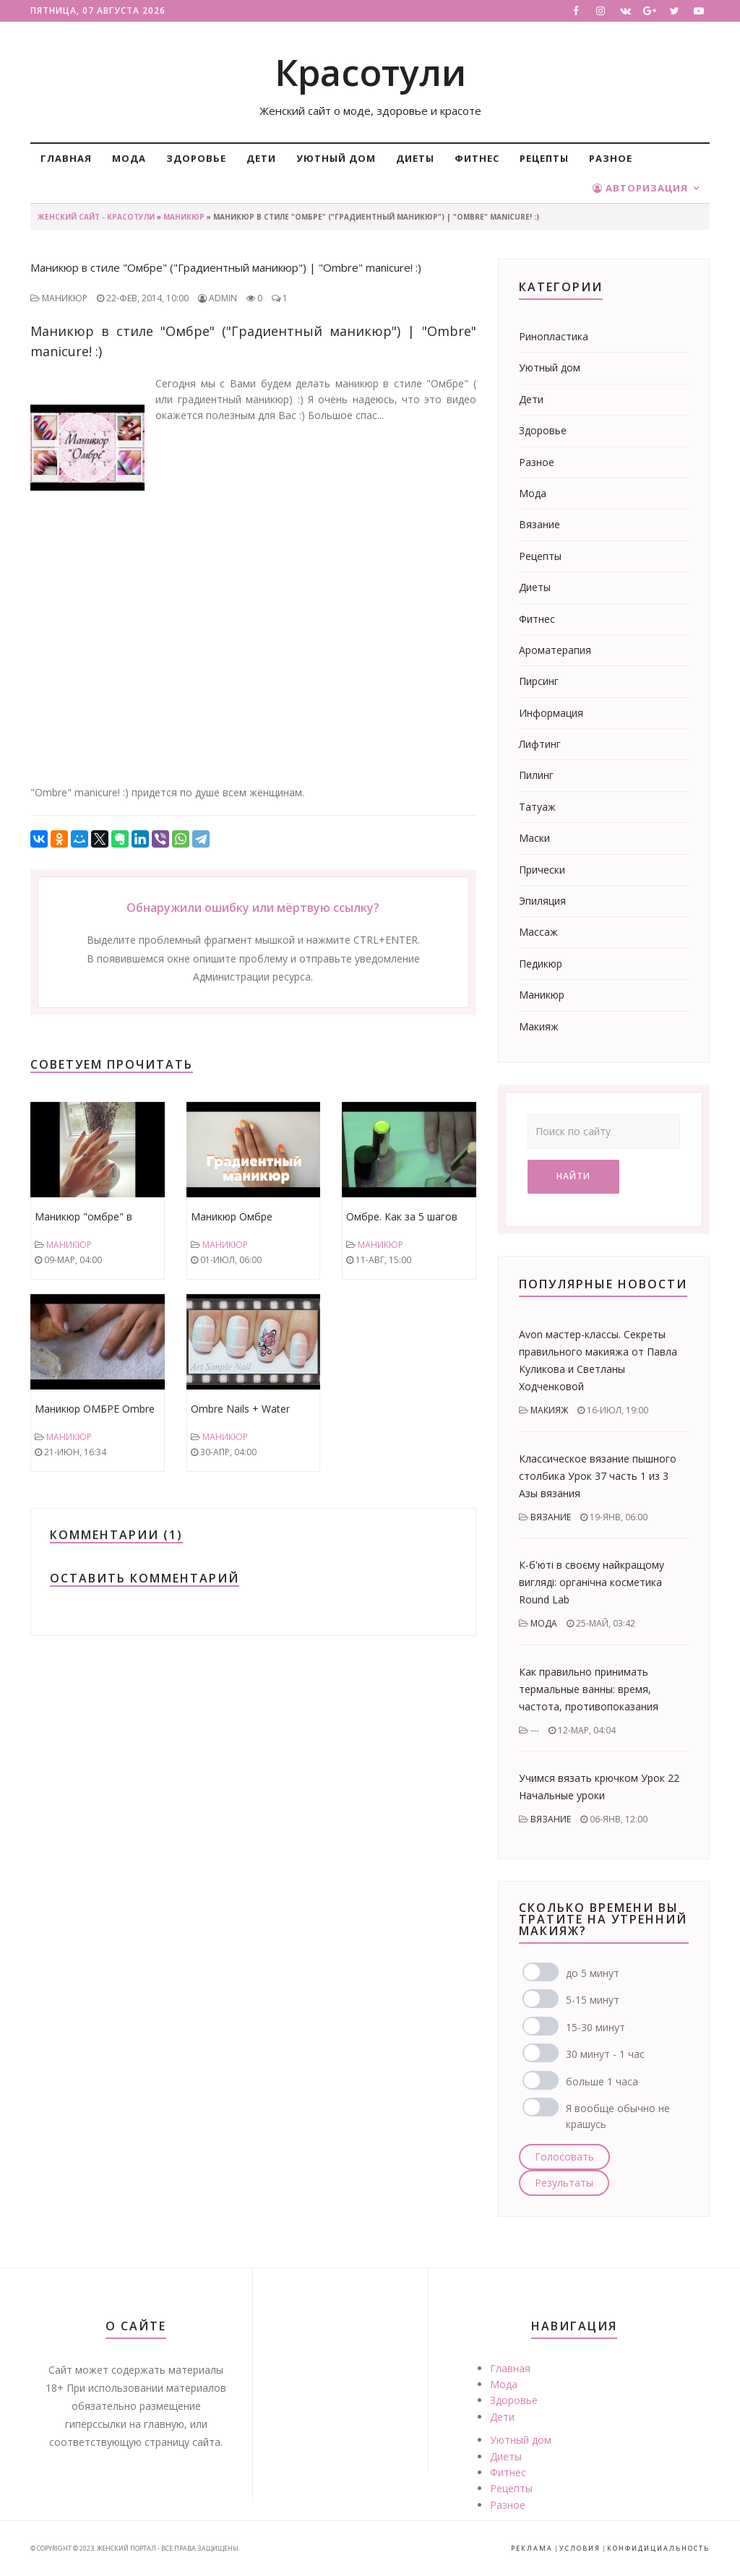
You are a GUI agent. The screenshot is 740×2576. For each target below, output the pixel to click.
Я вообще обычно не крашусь (618, 2116)
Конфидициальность (658, 2548)
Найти (573, 1176)
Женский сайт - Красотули (96, 217)
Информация (551, 713)
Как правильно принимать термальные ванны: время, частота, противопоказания (588, 1689)
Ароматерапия (555, 650)
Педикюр (540, 963)
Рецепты (544, 158)
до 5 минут (592, 1973)
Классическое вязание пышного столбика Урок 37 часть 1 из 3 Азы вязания (597, 1476)
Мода (129, 158)
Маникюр (184, 217)
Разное (610, 158)
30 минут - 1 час (605, 2054)
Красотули (370, 72)
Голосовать (564, 2156)
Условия (580, 2548)
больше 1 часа (602, 2081)
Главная (66, 158)
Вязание (539, 524)
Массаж (538, 932)
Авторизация (640, 187)
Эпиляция (542, 901)
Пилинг (536, 775)
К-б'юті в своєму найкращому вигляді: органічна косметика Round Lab (591, 1582)
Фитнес (477, 158)
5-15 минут (592, 2000)
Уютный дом (336, 158)
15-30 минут (595, 2027)
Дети (261, 158)
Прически (542, 869)
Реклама (532, 2548)
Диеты (415, 158)
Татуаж (537, 807)
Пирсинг (539, 681)
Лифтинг (540, 744)
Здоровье (196, 158)
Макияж (539, 1026)
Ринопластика (553, 336)
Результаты (564, 2182)
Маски (534, 838)
